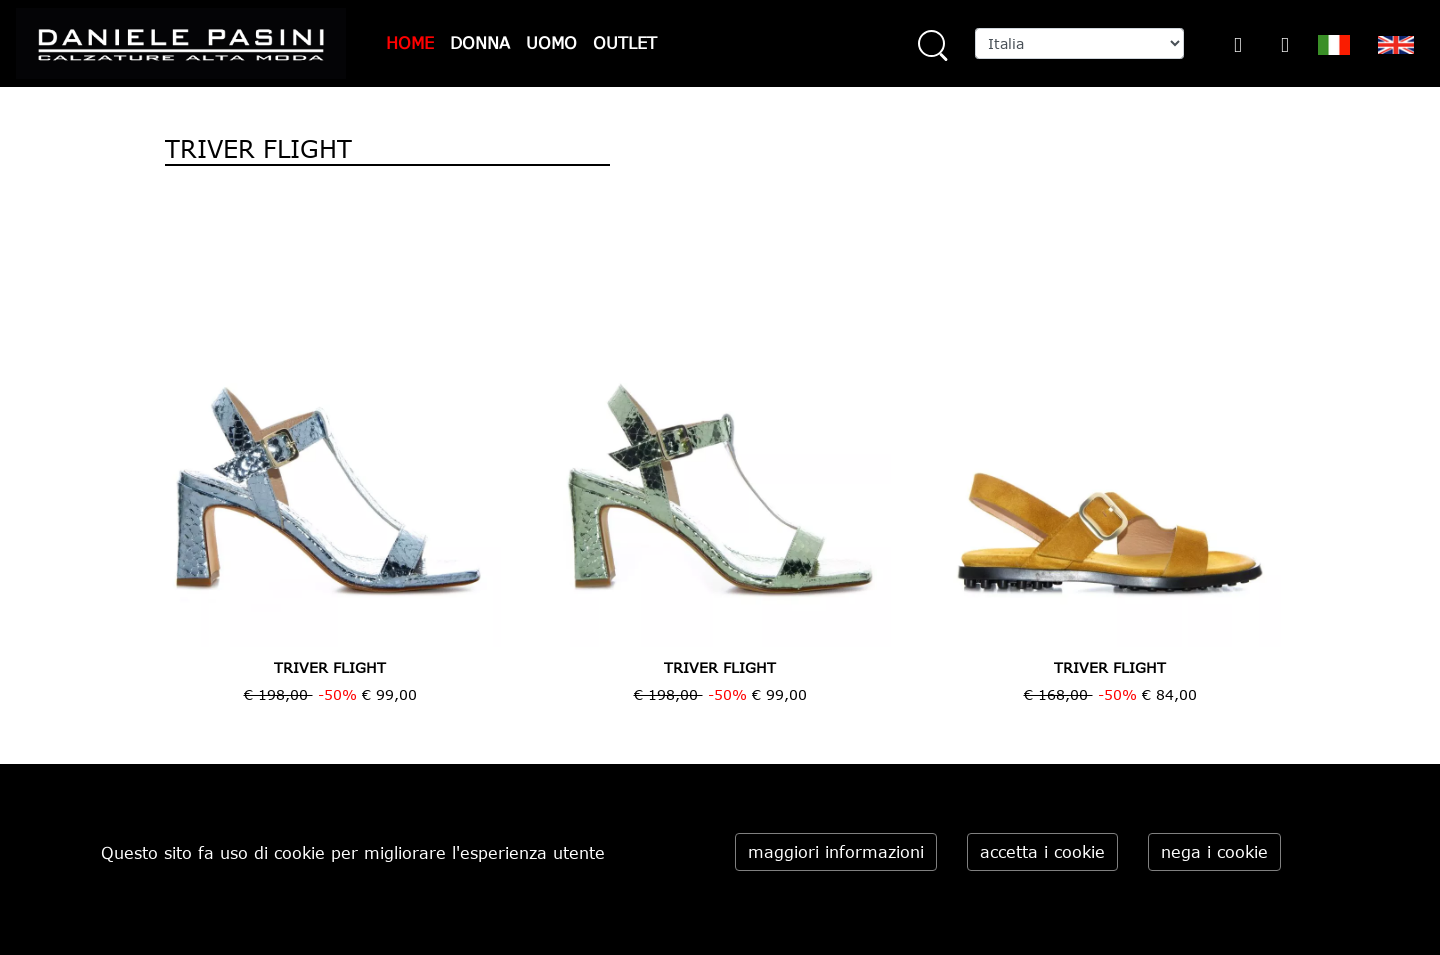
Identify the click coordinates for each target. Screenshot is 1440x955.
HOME (410, 43)
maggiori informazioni (836, 852)
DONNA (480, 43)
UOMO (551, 43)
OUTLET (625, 43)
